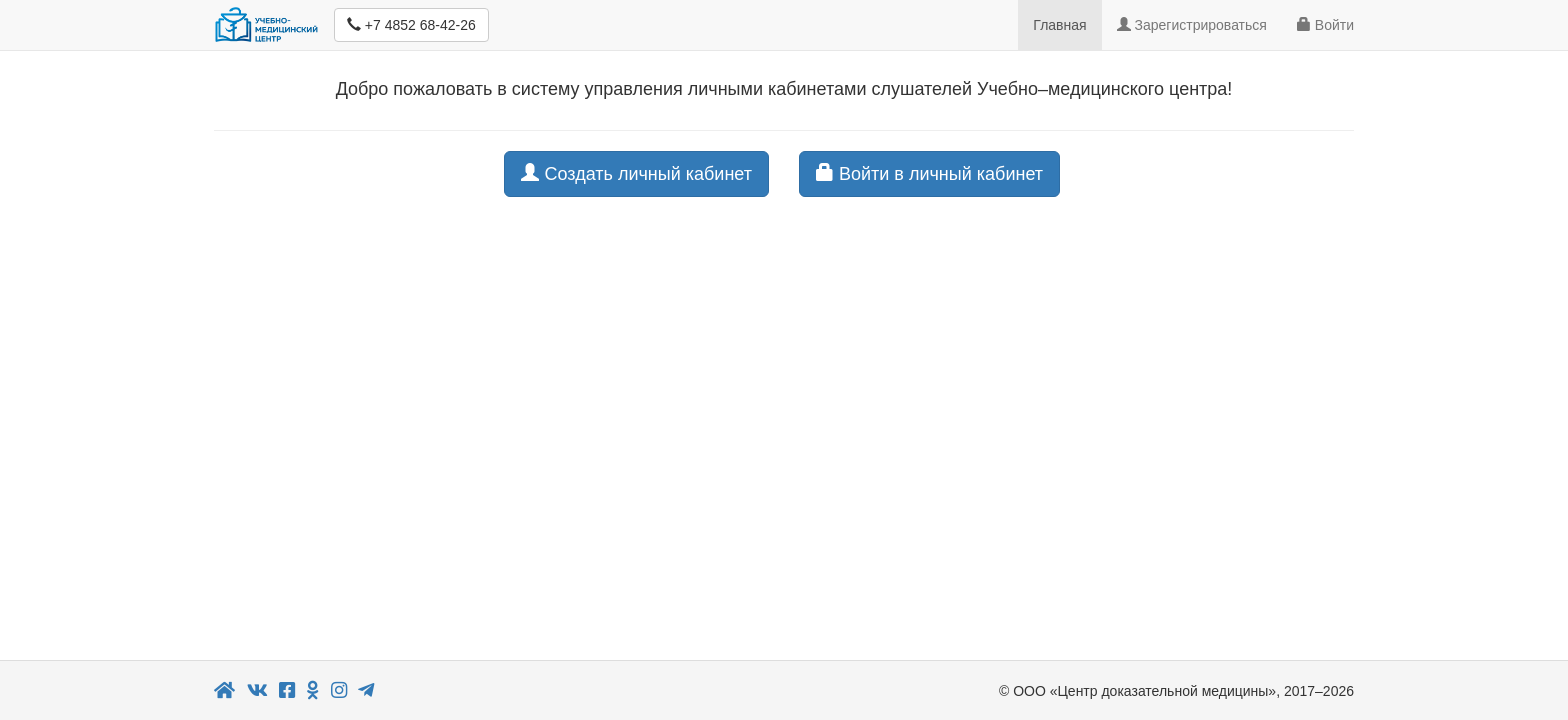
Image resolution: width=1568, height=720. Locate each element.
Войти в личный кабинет (929, 173)
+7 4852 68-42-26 (411, 25)
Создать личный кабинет (636, 173)
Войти (1325, 25)
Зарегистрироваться (1192, 25)
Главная (1059, 25)
